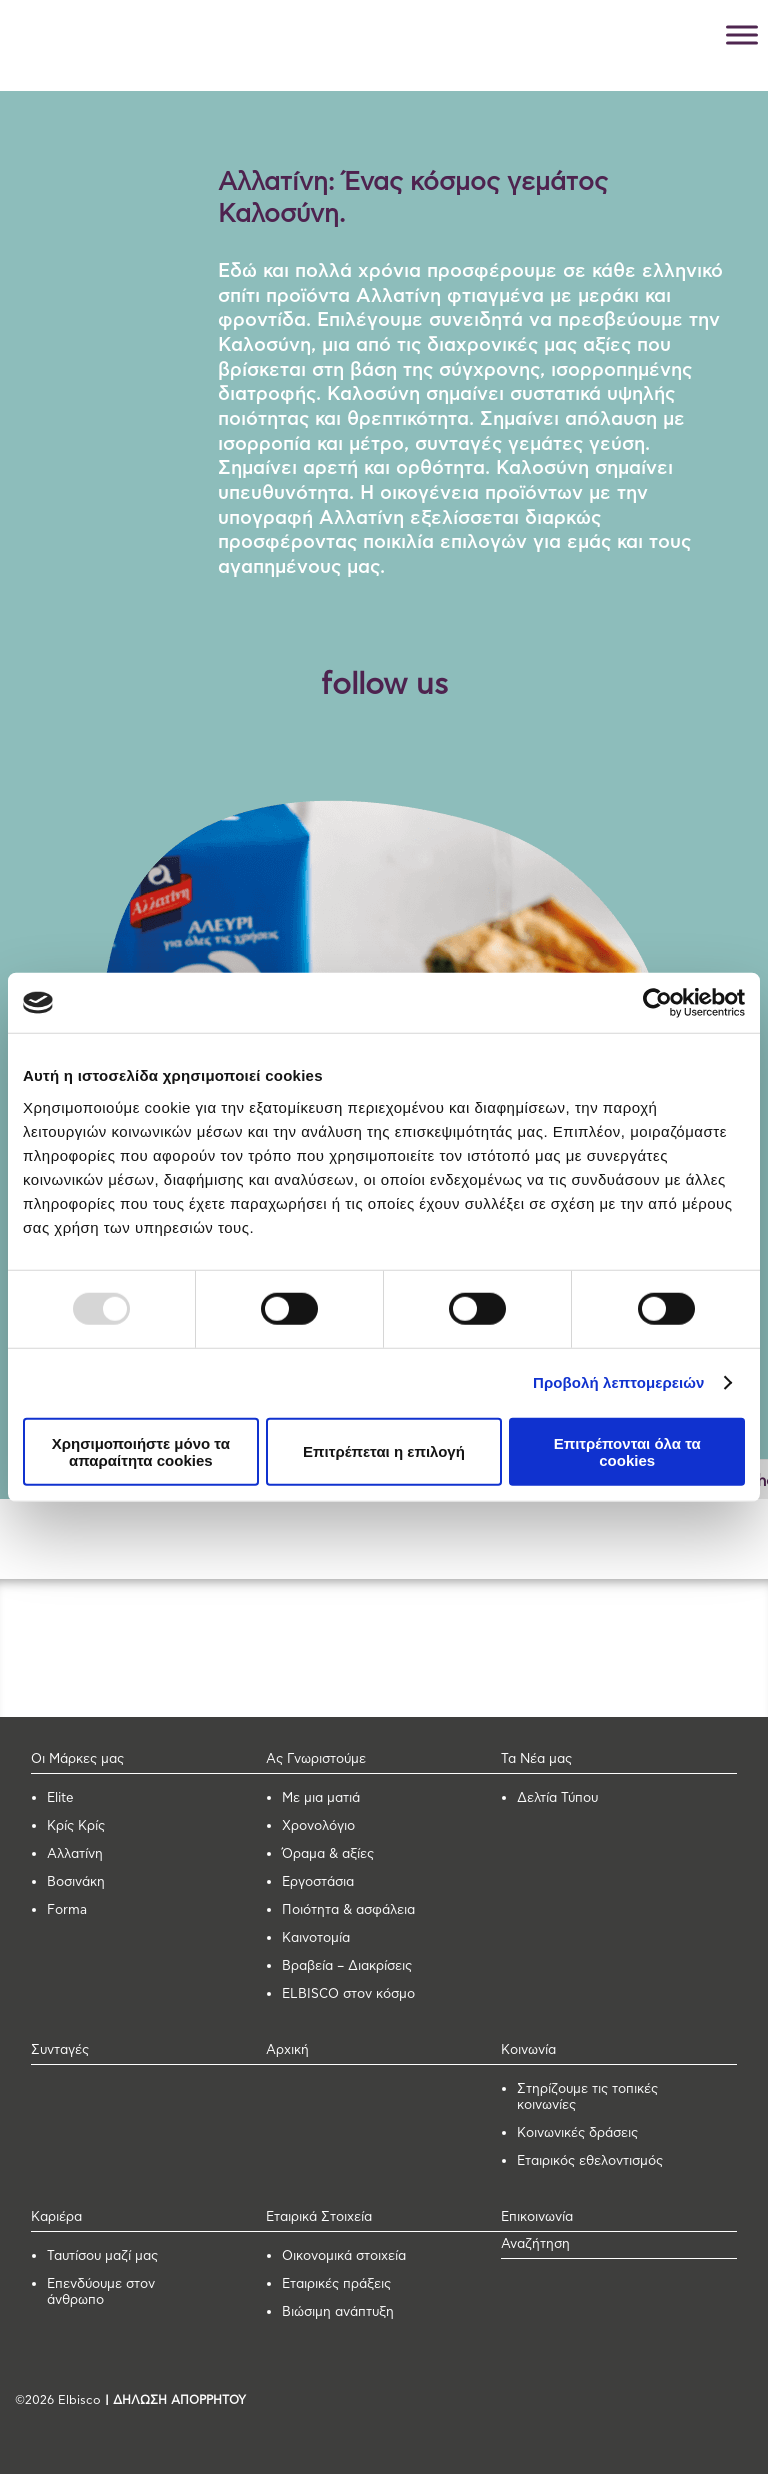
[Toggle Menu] (742, 34)
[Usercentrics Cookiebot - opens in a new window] (657, 1003)
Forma (67, 1910)
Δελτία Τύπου (557, 1798)
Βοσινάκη (76, 1882)
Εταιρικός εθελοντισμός (590, 2161)
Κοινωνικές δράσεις (577, 2133)
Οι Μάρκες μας (77, 1759)
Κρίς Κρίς (76, 1826)
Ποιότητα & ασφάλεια (348, 1910)
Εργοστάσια (318, 1882)
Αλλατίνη (75, 1854)
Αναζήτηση (535, 2244)
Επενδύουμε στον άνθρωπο (101, 2292)
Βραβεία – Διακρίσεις (347, 1966)
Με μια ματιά (321, 1798)
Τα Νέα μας (536, 1759)
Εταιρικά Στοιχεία (319, 2217)
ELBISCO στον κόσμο (348, 1994)
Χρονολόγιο (318, 1826)
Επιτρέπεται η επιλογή (384, 1451)
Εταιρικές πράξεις (336, 2284)
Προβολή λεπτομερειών (619, 1382)
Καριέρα (56, 2217)
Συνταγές (60, 2050)
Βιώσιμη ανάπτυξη (338, 2312)
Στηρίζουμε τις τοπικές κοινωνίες (587, 2097)
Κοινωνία (528, 2050)
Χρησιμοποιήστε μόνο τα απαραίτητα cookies (141, 1451)
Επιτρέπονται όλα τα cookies (627, 1451)
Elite (60, 1798)
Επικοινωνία (537, 2217)
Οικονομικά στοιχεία (344, 2256)
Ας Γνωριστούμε (316, 1759)
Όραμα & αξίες (328, 1854)
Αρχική (287, 2050)
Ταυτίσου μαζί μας (102, 2256)
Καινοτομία (316, 1938)
